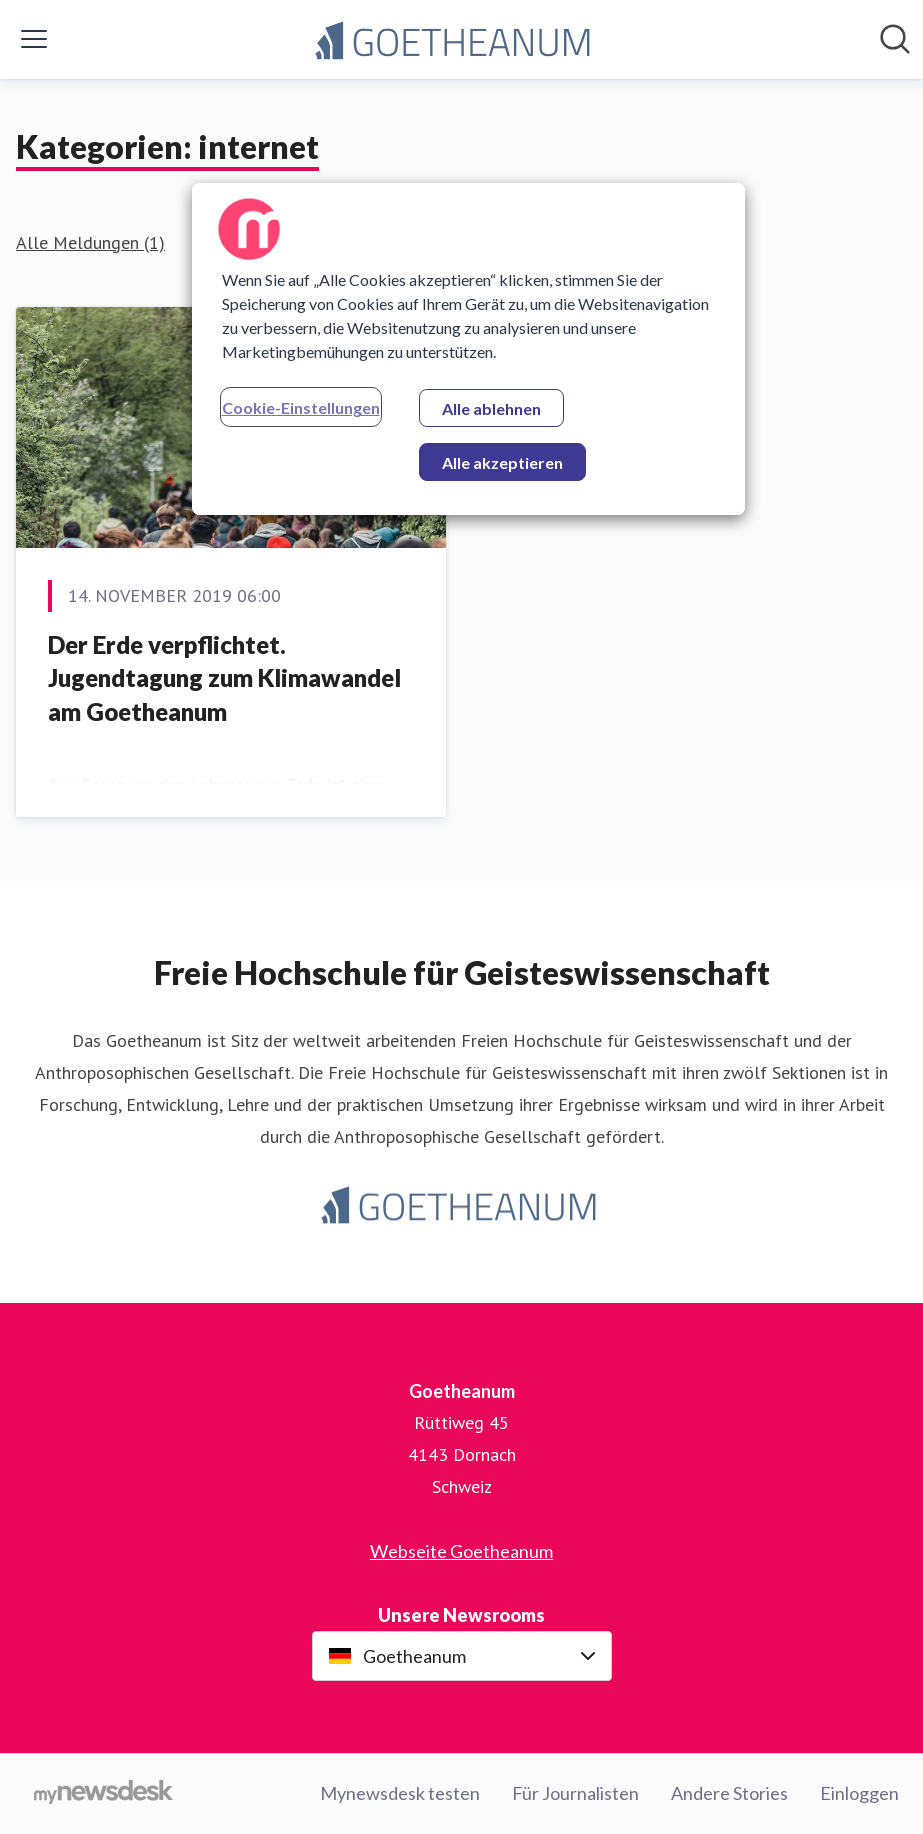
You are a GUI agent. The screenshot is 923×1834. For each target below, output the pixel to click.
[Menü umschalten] (34, 39)
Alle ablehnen (491, 408)
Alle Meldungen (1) (90, 242)
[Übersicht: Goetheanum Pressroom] (456, 39)
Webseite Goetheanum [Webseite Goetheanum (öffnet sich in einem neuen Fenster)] (461, 1551)
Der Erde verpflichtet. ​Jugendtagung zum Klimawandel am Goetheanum (224, 678)
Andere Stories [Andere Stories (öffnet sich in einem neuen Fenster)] (729, 1793)
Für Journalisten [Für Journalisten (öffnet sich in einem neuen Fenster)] (575, 1793)
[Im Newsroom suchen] (895, 39)
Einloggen (859, 1793)
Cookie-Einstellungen (301, 407)
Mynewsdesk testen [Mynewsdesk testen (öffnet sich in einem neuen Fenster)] (400, 1793)
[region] (469, 349)
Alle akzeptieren (502, 462)
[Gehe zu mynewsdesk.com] (103, 1794)
